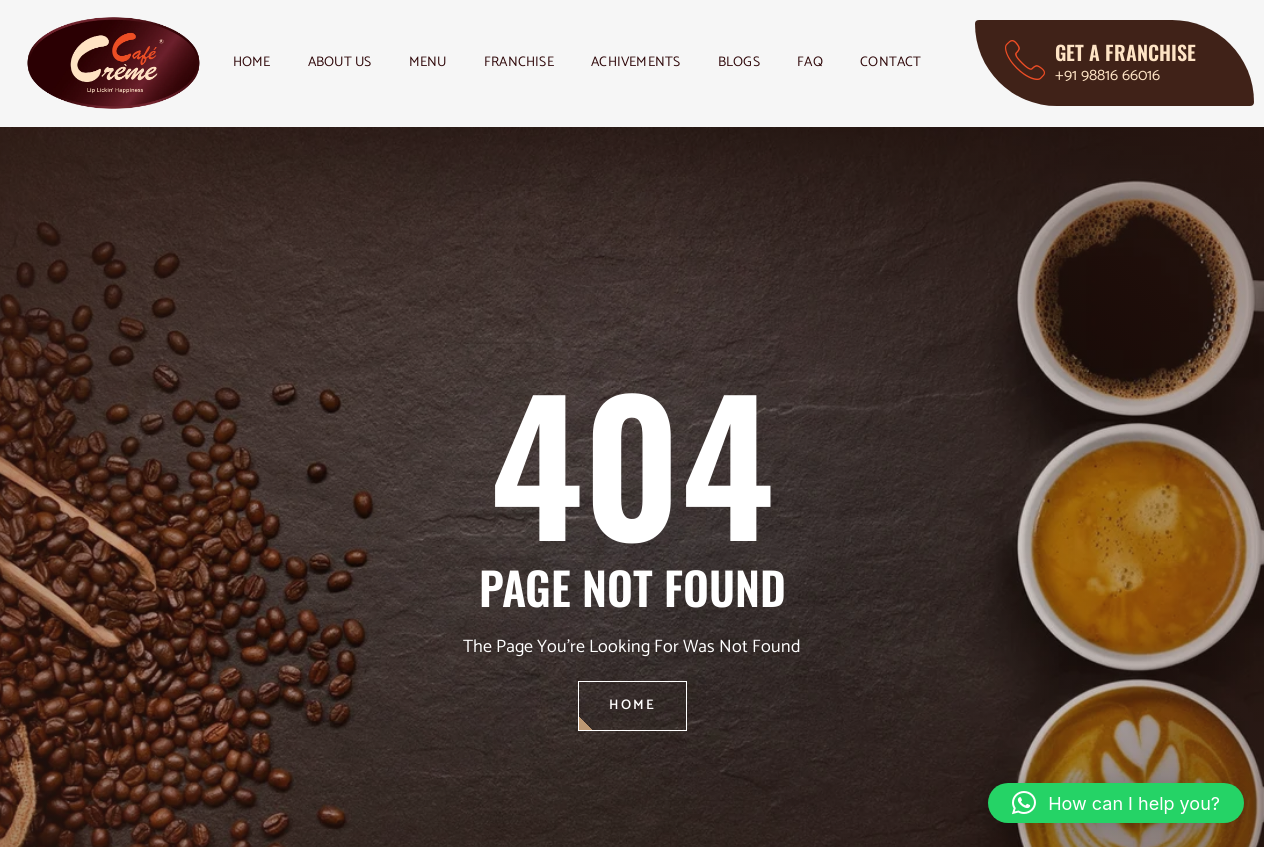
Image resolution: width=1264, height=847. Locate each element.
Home (253, 62)
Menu (438, 62)
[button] (1116, 803)
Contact (919, 62)
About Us (345, 62)
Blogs (761, 62)
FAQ (835, 62)
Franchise (533, 62)
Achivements (653, 62)
